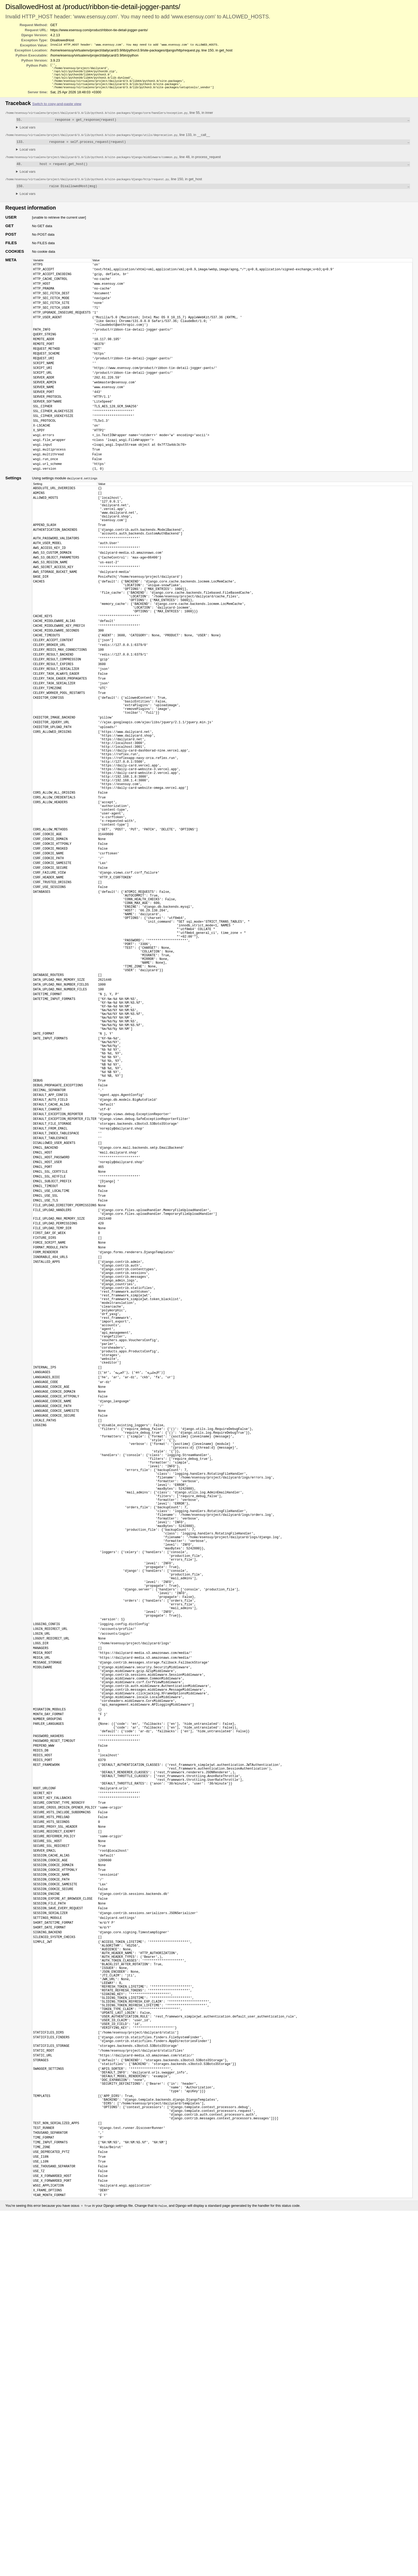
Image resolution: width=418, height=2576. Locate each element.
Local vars (27, 132)
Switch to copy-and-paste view (56, 108)
